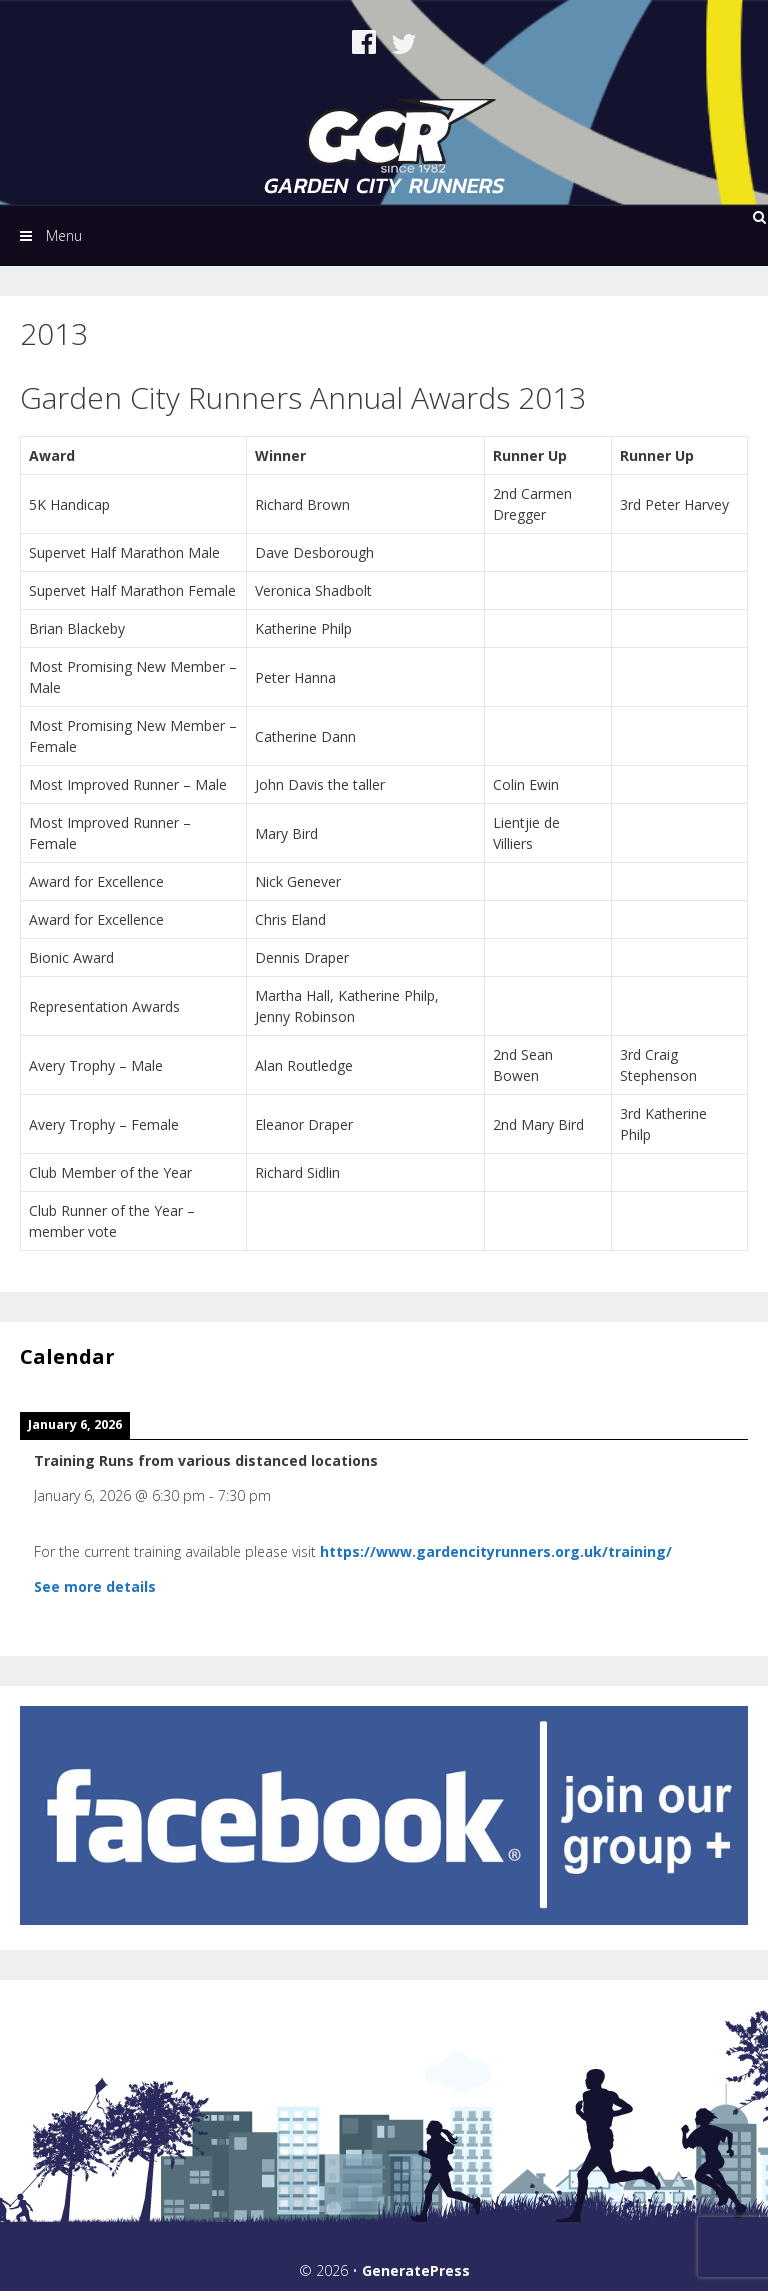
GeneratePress (416, 2270)
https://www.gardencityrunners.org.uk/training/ (496, 1551)
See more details (95, 1586)
